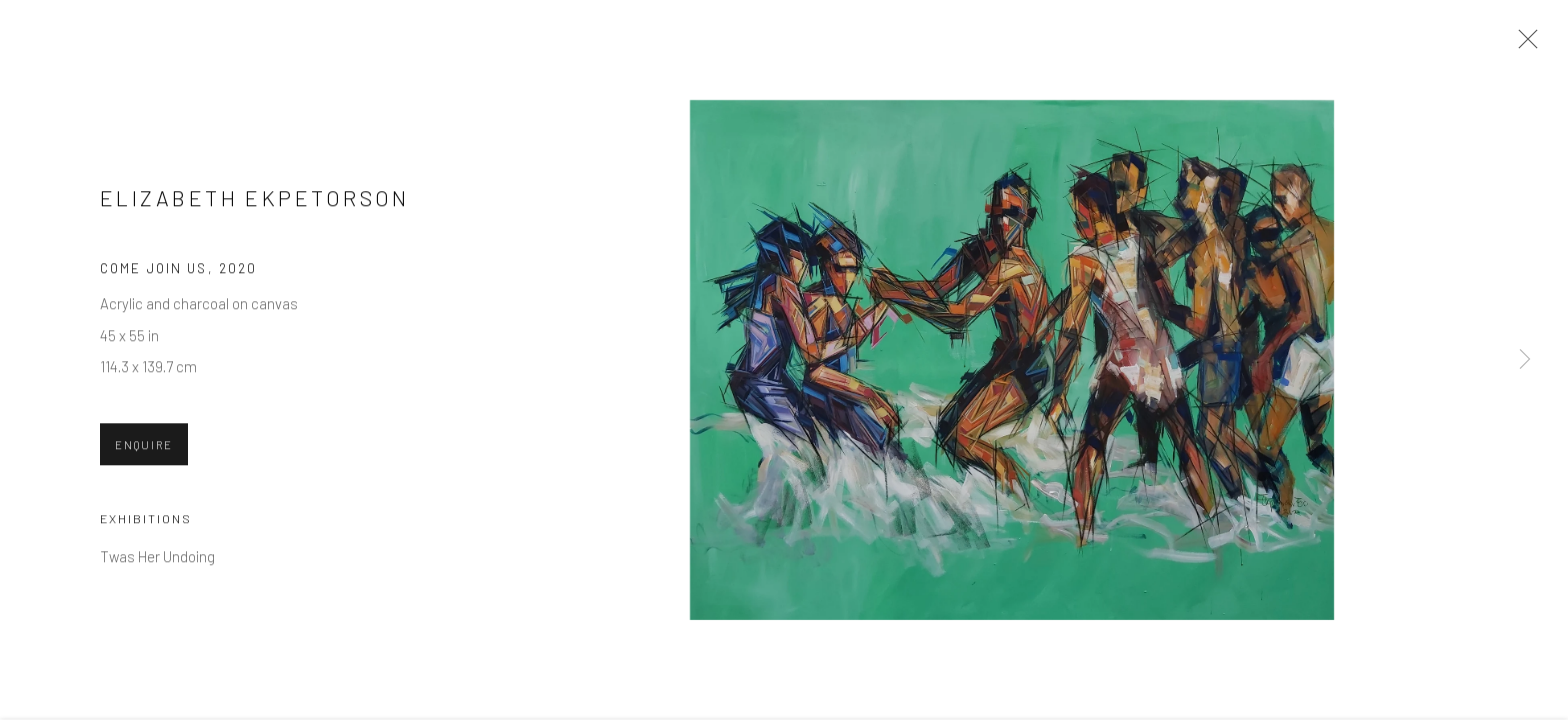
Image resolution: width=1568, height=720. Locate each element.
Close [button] (1523, 45)
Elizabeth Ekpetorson (255, 200)
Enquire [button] (144, 447)
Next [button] (1525, 360)
